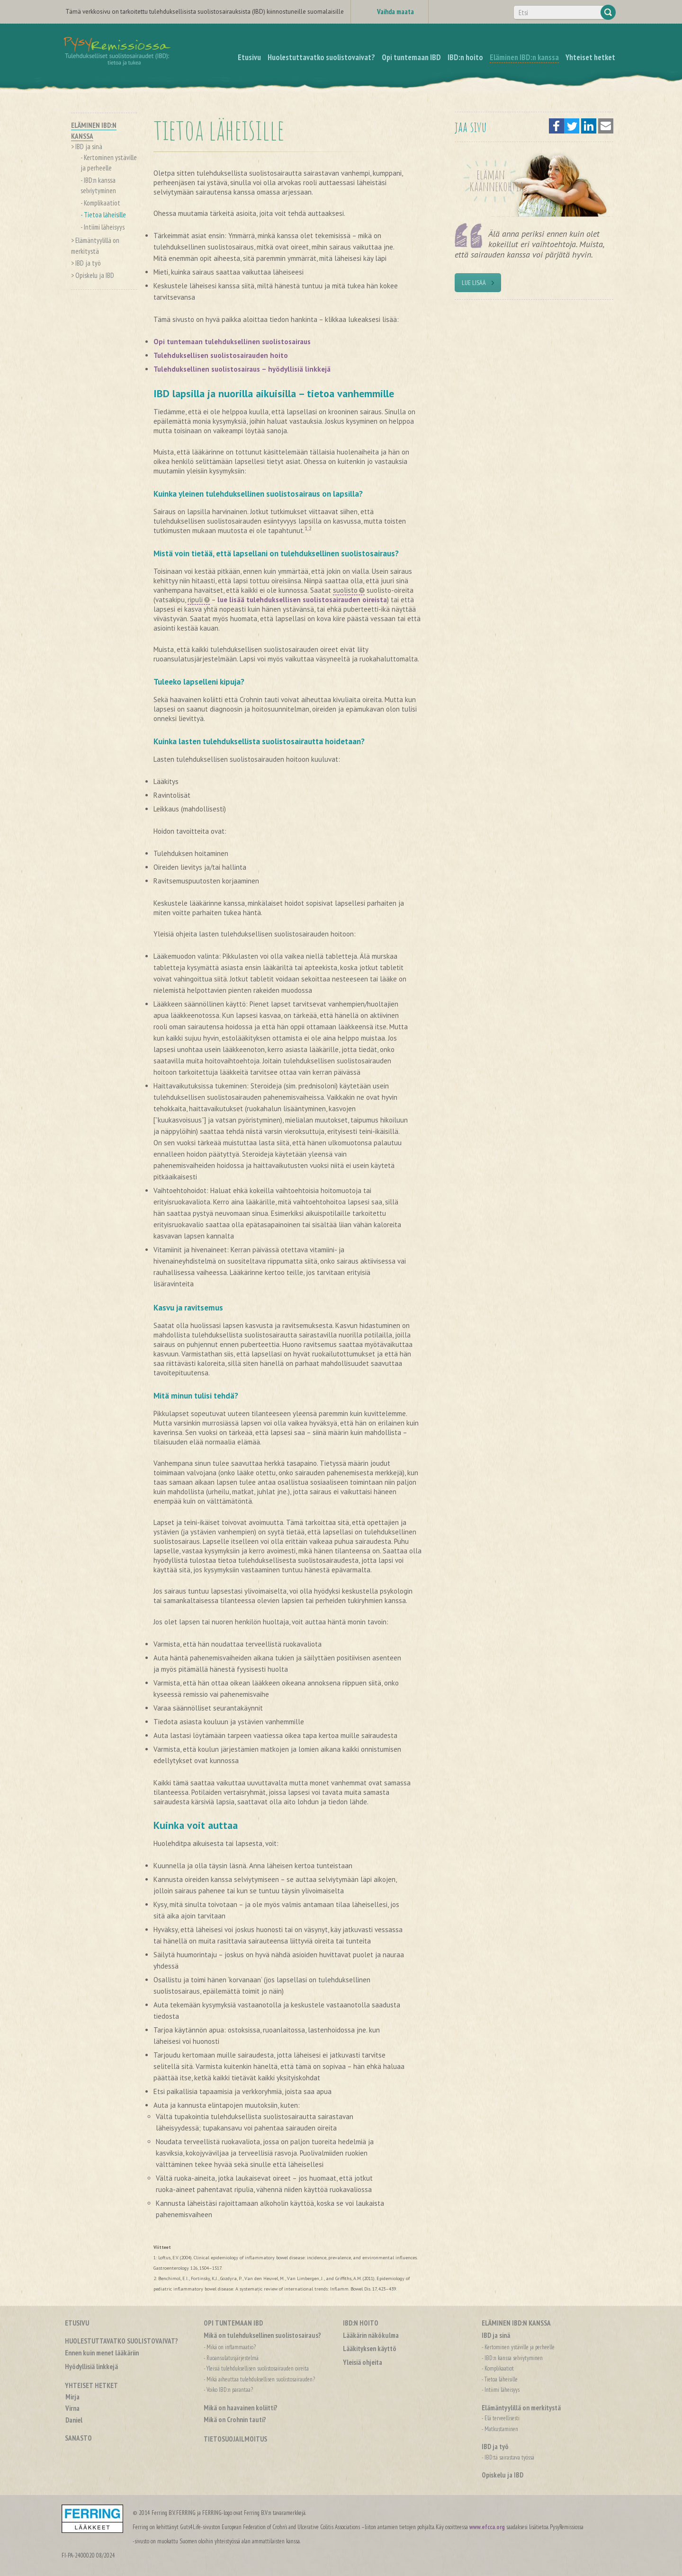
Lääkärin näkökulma (371, 2335)
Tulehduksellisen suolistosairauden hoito (220, 355)
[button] (556, 126)
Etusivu (77, 2322)
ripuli (195, 599)
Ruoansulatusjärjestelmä (232, 2358)
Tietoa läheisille (105, 214)
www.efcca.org (487, 2527)
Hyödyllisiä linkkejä (91, 2366)
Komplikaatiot (102, 202)
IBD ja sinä (88, 146)
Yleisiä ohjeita (362, 2362)
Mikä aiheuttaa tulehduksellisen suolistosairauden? (260, 2379)
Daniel (73, 2420)
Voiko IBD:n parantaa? (229, 2390)
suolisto (345, 590)
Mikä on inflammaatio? (231, 2347)
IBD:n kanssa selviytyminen (514, 2358)
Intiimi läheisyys (104, 227)
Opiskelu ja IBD (94, 275)
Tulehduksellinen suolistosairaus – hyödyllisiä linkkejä (242, 369)
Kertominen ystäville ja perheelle (520, 2347)
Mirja (72, 2396)
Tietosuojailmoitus (235, 2438)
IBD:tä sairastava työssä (509, 2457)
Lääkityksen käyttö (369, 2348)
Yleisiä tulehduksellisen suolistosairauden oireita (257, 2368)
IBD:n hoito (360, 2322)
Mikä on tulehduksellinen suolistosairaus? (262, 2335)
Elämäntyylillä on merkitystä (521, 2407)
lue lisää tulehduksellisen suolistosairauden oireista (302, 599)
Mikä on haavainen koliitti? (241, 2407)
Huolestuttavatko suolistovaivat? (121, 2340)
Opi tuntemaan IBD (233, 2322)
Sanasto (78, 2437)
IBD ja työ (88, 262)
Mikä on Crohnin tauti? (235, 2419)
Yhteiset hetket (91, 2385)
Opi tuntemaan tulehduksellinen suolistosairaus (232, 341)
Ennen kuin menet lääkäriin (102, 2352)
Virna (72, 2408)
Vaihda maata (395, 11)
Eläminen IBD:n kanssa (516, 2322)
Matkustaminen (501, 2429)
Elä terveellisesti (502, 2418)
